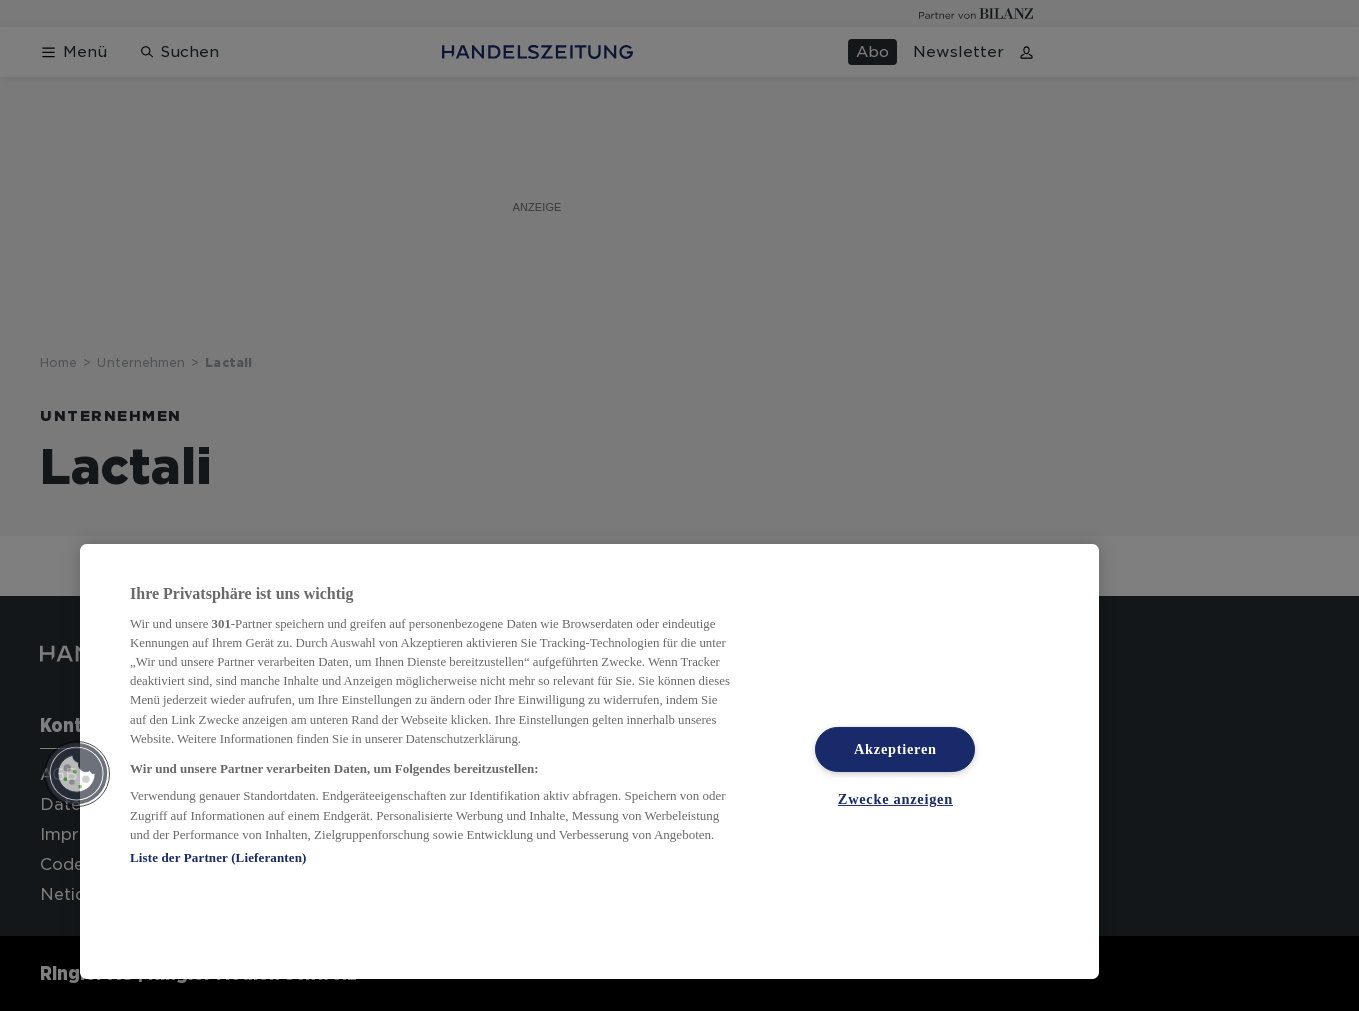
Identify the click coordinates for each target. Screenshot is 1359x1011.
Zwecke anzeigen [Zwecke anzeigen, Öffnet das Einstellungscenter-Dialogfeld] (895, 799)
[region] (589, 761)
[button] (77, 774)
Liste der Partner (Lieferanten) (218, 857)
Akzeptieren (895, 749)
